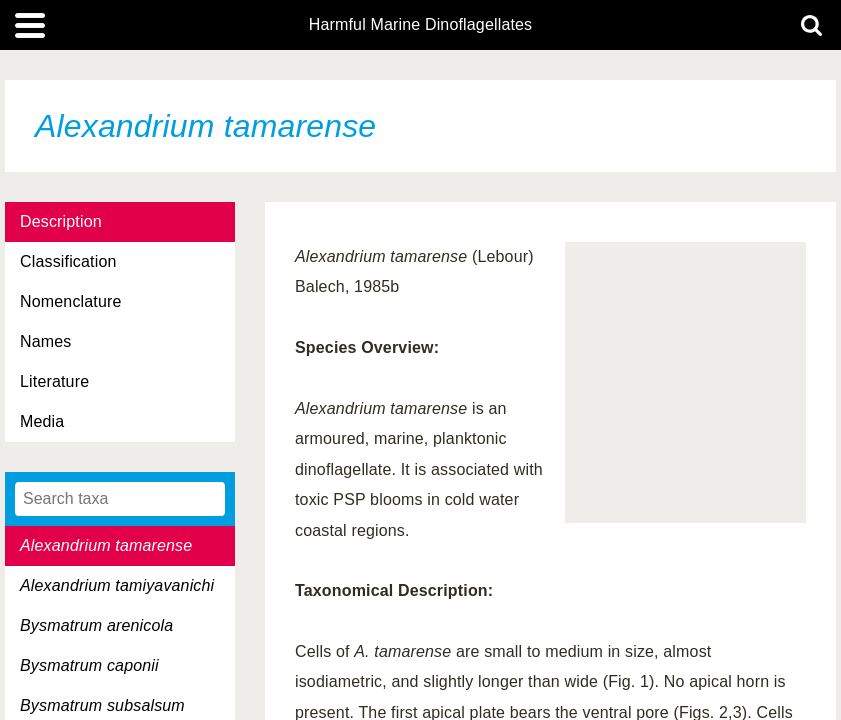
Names (45, 341)
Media (42, 421)
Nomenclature (71, 301)
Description (61, 221)
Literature (54, 381)
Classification (68, 261)
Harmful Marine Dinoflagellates (421, 25)
